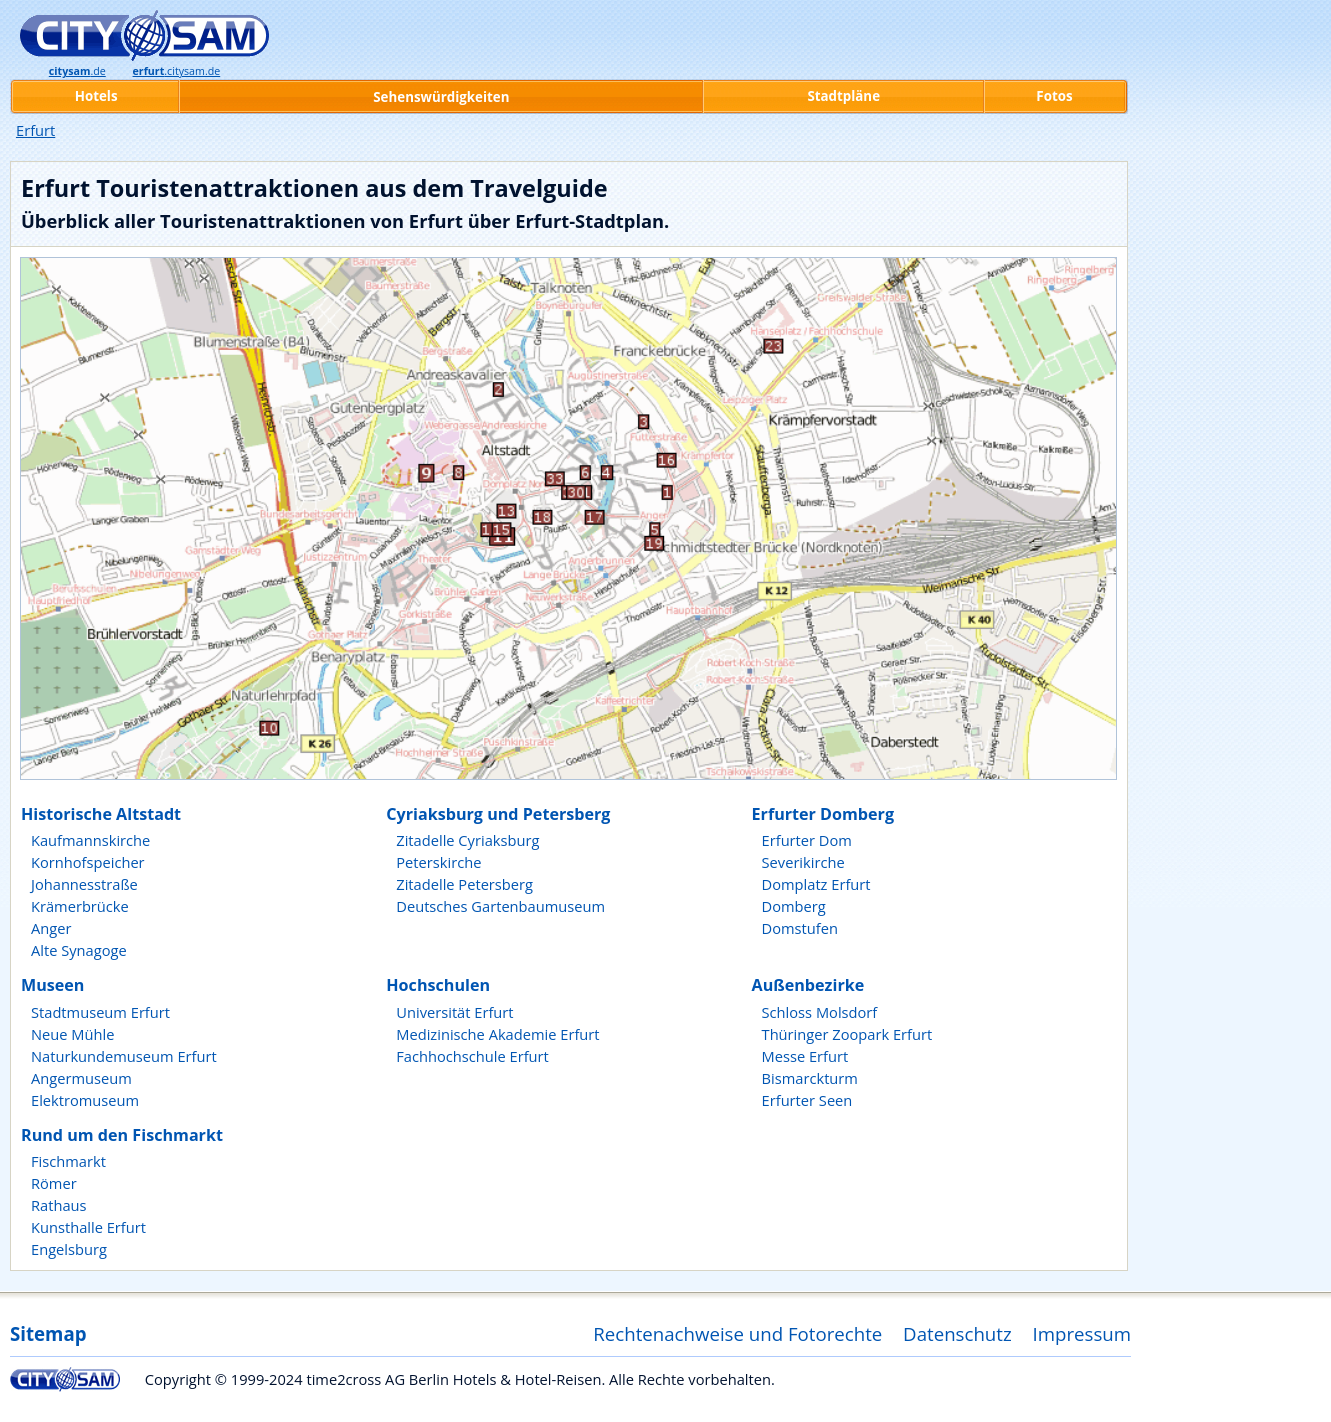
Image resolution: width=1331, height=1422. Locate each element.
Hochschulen (438, 985)
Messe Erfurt (805, 1056)
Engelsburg (69, 1249)
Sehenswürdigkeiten (441, 97)
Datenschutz (957, 1333)
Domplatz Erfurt (816, 884)
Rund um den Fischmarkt (122, 1135)
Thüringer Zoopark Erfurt (847, 1034)
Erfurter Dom (807, 840)
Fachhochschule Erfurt (472, 1056)
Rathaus (59, 1205)
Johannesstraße (84, 884)
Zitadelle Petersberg (464, 884)
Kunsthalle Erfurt (88, 1227)
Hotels (96, 96)
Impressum (1082, 1333)
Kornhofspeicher (88, 862)
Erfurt (35, 130)
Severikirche (803, 862)
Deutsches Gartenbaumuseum (500, 906)
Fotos (1054, 96)
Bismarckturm (810, 1078)
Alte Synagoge (79, 950)
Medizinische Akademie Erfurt (497, 1034)
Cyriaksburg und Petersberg (498, 814)
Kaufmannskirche (90, 840)
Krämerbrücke (80, 906)
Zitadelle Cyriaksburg (467, 840)
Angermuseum (81, 1078)
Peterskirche (438, 862)
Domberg (794, 906)
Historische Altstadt (101, 814)
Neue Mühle (72, 1034)
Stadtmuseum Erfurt (100, 1012)
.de (77, 71)
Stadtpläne (843, 96)
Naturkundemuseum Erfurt (124, 1056)
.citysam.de (177, 71)
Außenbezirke (808, 985)
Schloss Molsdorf (820, 1012)
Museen (52, 985)
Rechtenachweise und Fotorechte (737, 1333)
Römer (54, 1183)
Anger (51, 928)
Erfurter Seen (807, 1100)
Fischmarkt (68, 1161)
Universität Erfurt (454, 1012)
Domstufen (800, 928)
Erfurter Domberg (823, 814)
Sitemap (48, 1333)
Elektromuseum (85, 1100)
